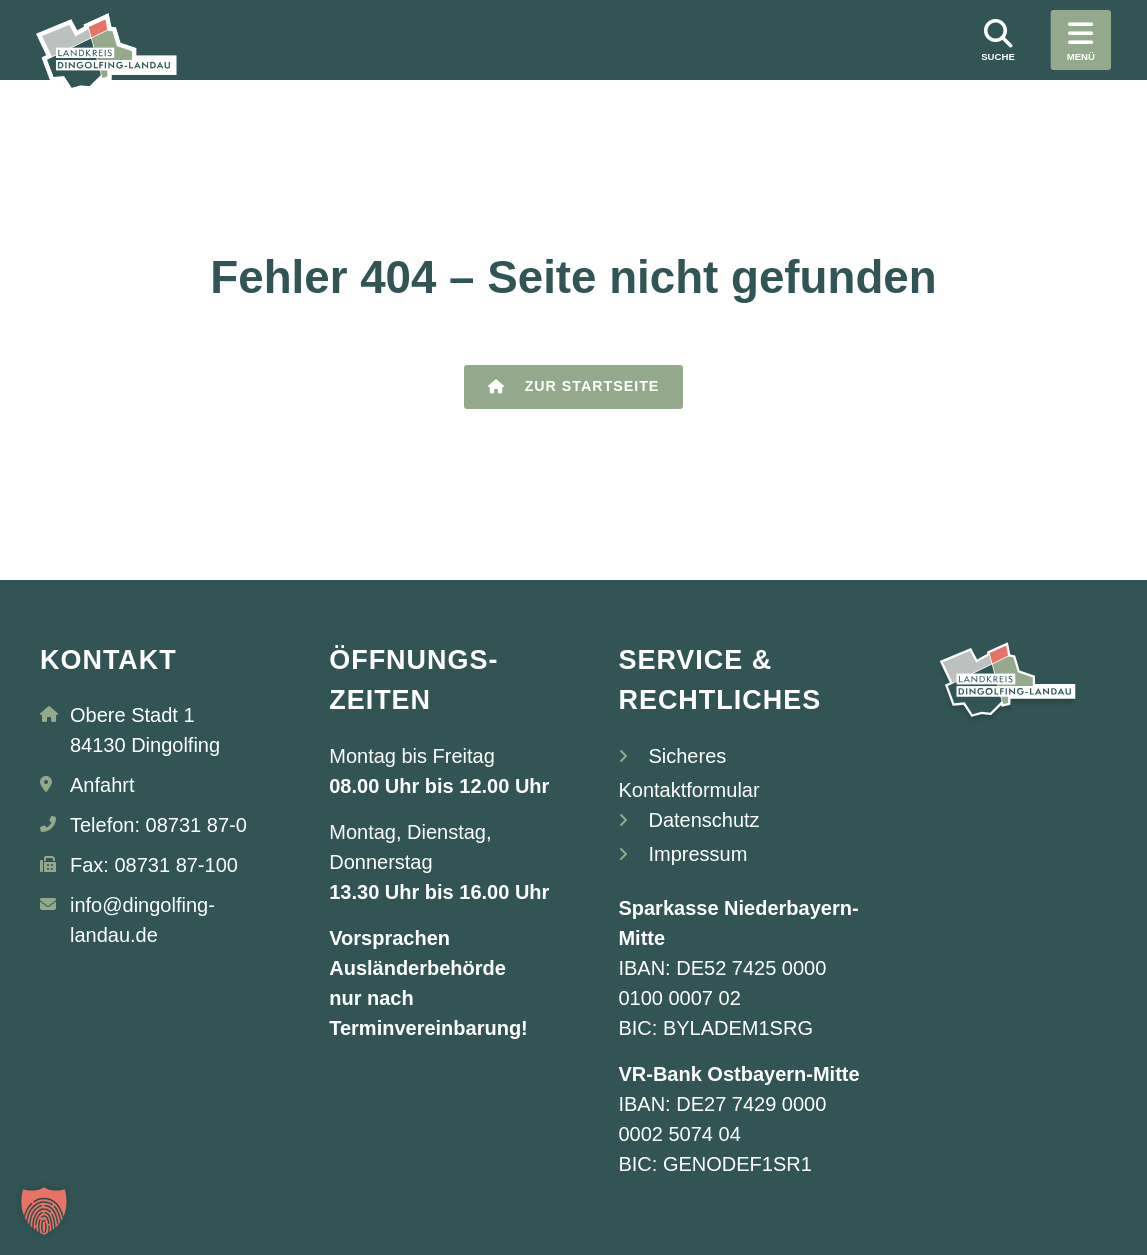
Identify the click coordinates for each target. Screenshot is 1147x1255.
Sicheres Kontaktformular (688, 773)
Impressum (697, 854)
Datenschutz (703, 820)
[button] (44, 1211)
